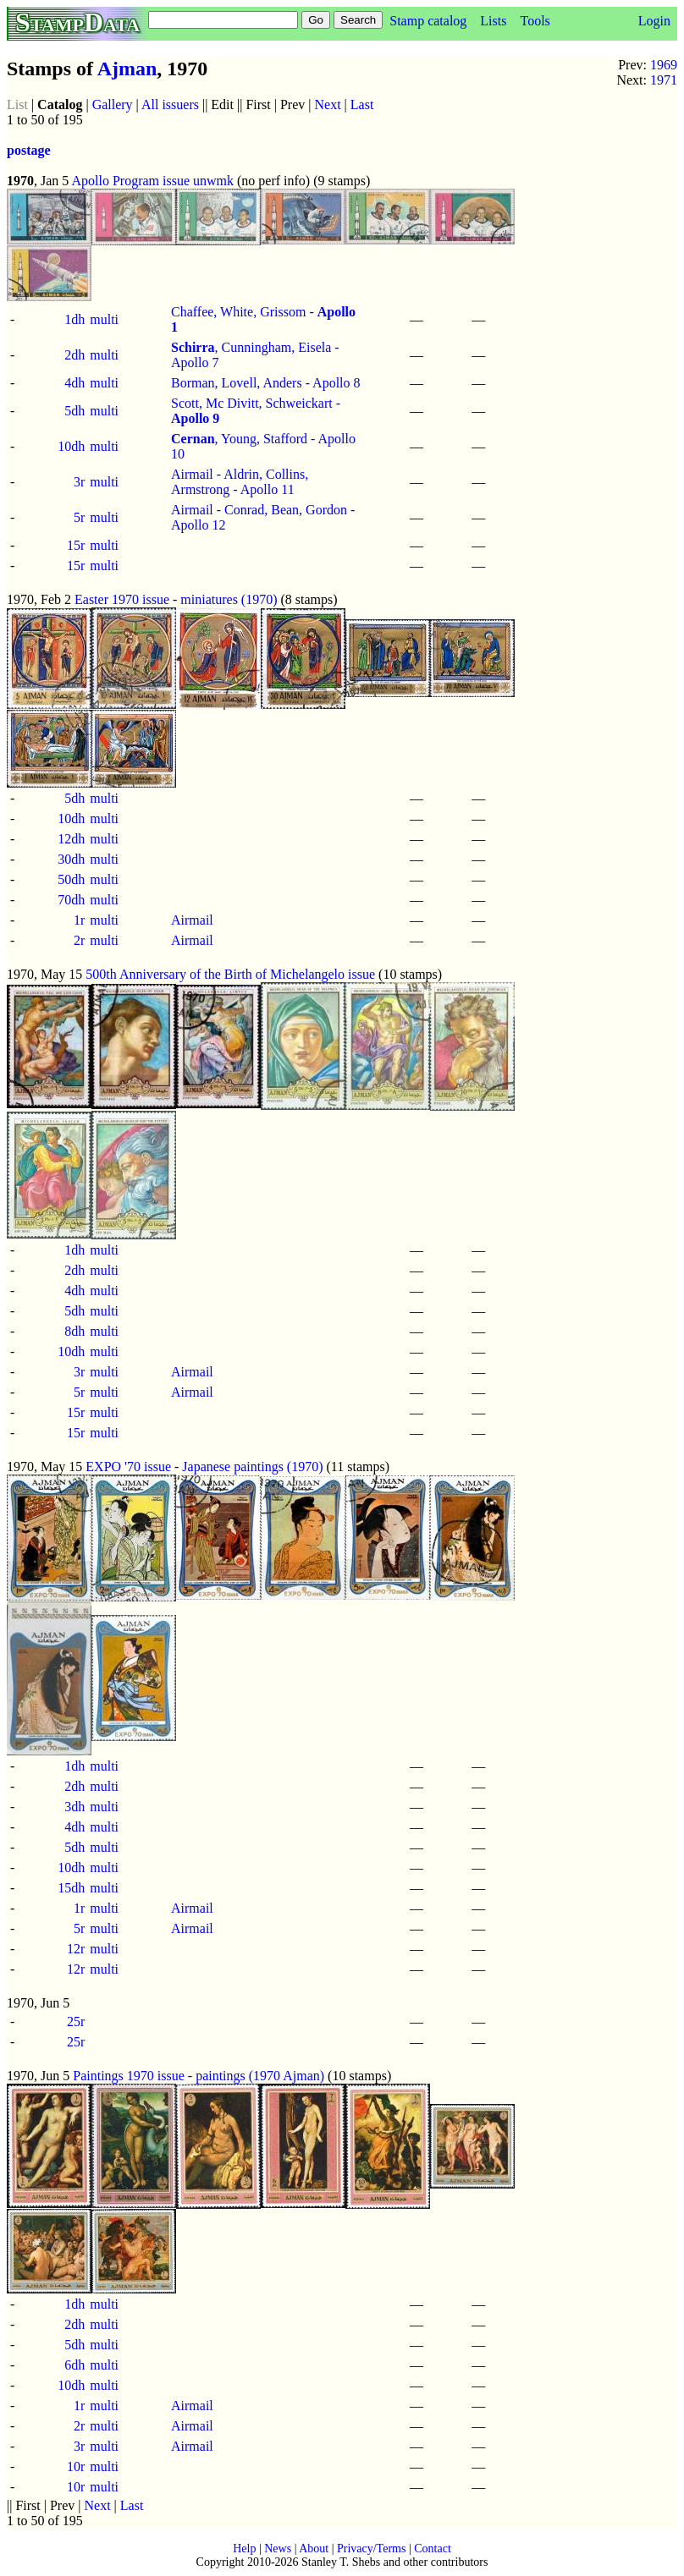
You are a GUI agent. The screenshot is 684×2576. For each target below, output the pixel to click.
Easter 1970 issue (121, 599)
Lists (493, 21)
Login (654, 21)
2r (79, 940)
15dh (71, 1888)
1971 (663, 80)
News (277, 2548)
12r (76, 1949)
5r (79, 517)
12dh (71, 839)
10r (76, 2466)
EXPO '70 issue (128, 1466)
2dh (74, 355)
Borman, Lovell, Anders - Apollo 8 (266, 383)
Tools (534, 21)
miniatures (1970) (228, 599)
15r (76, 545)
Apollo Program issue (130, 180)
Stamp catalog (427, 21)
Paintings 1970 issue (129, 2075)
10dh (71, 446)
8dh (74, 1331)
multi (104, 319)
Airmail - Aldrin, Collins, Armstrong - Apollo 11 (239, 482)
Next (328, 104)
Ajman (127, 69)
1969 (663, 65)
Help (244, 2548)
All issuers (170, 104)
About (313, 2548)
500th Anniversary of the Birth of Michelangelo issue (230, 974)
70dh (71, 900)
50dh (71, 879)
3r (79, 482)
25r (76, 2021)
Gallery (112, 104)
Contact (432, 2548)
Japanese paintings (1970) (252, 1466)
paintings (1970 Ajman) (260, 2075)
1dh (74, 319)
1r (79, 920)
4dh (74, 383)
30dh (71, 859)
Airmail (192, 920)
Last (362, 104)
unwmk (213, 180)
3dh (74, 1806)
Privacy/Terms (371, 2548)
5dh (74, 411)
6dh (74, 2365)
